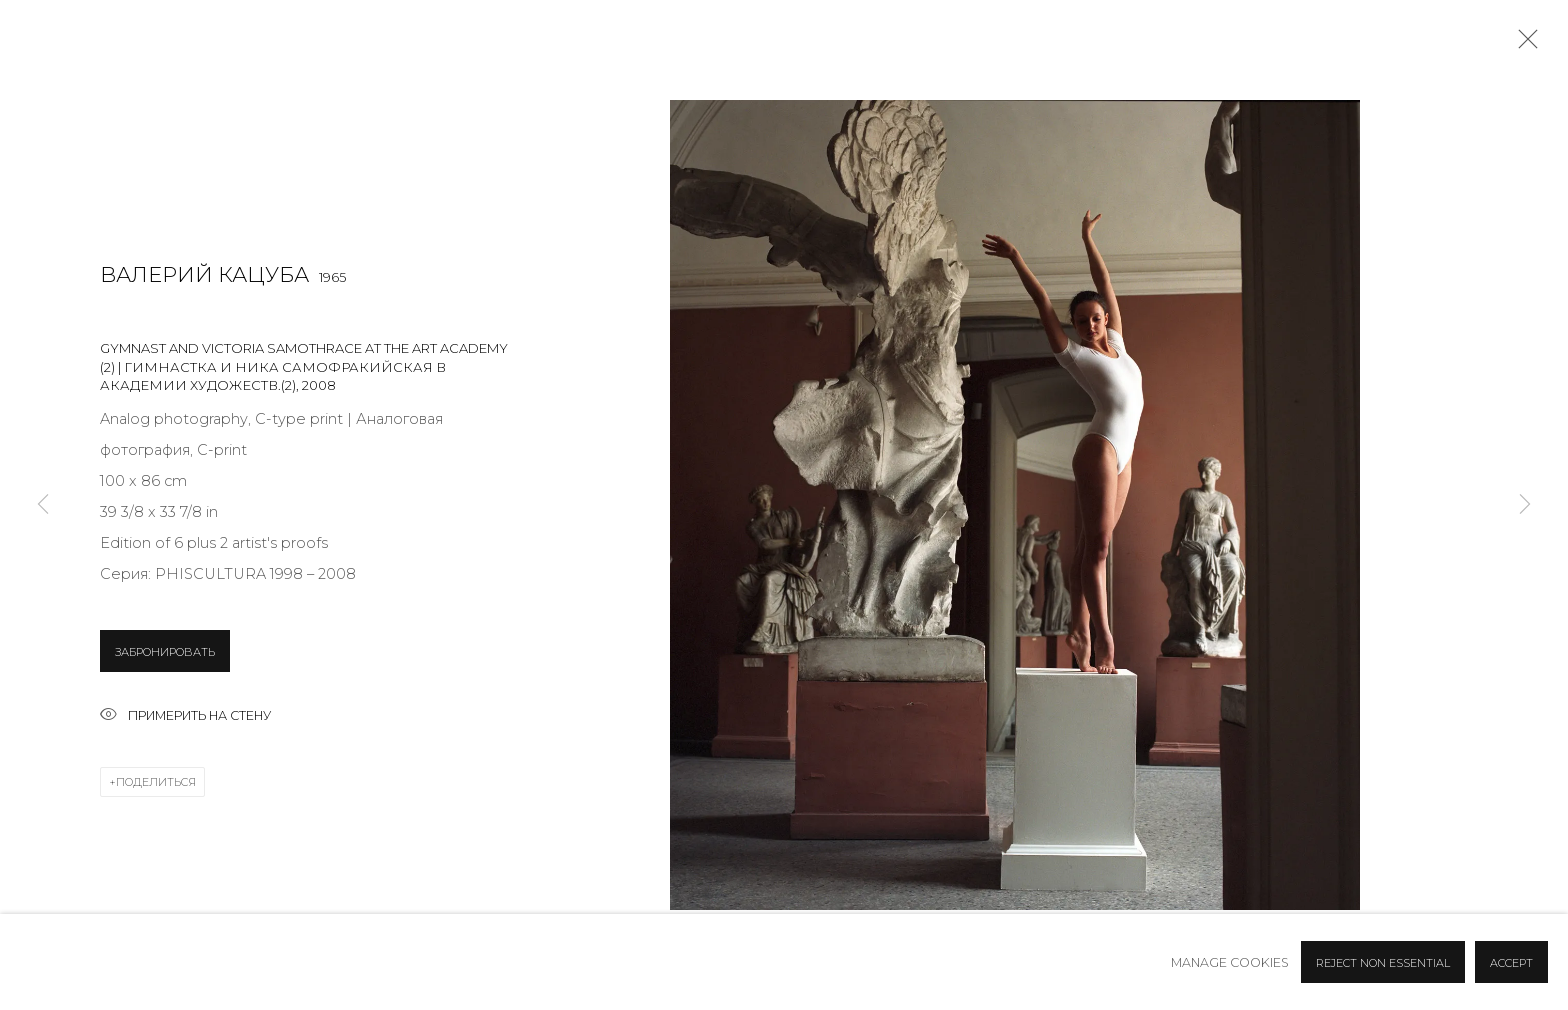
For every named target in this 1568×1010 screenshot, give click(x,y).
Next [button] (1525, 505)
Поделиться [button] (156, 782)
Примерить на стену (185, 716)
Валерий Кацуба (204, 274)
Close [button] (1523, 45)
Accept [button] (1511, 963)
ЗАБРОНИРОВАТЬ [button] (165, 652)
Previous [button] (43, 505)
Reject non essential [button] (1383, 963)
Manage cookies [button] (1230, 962)
